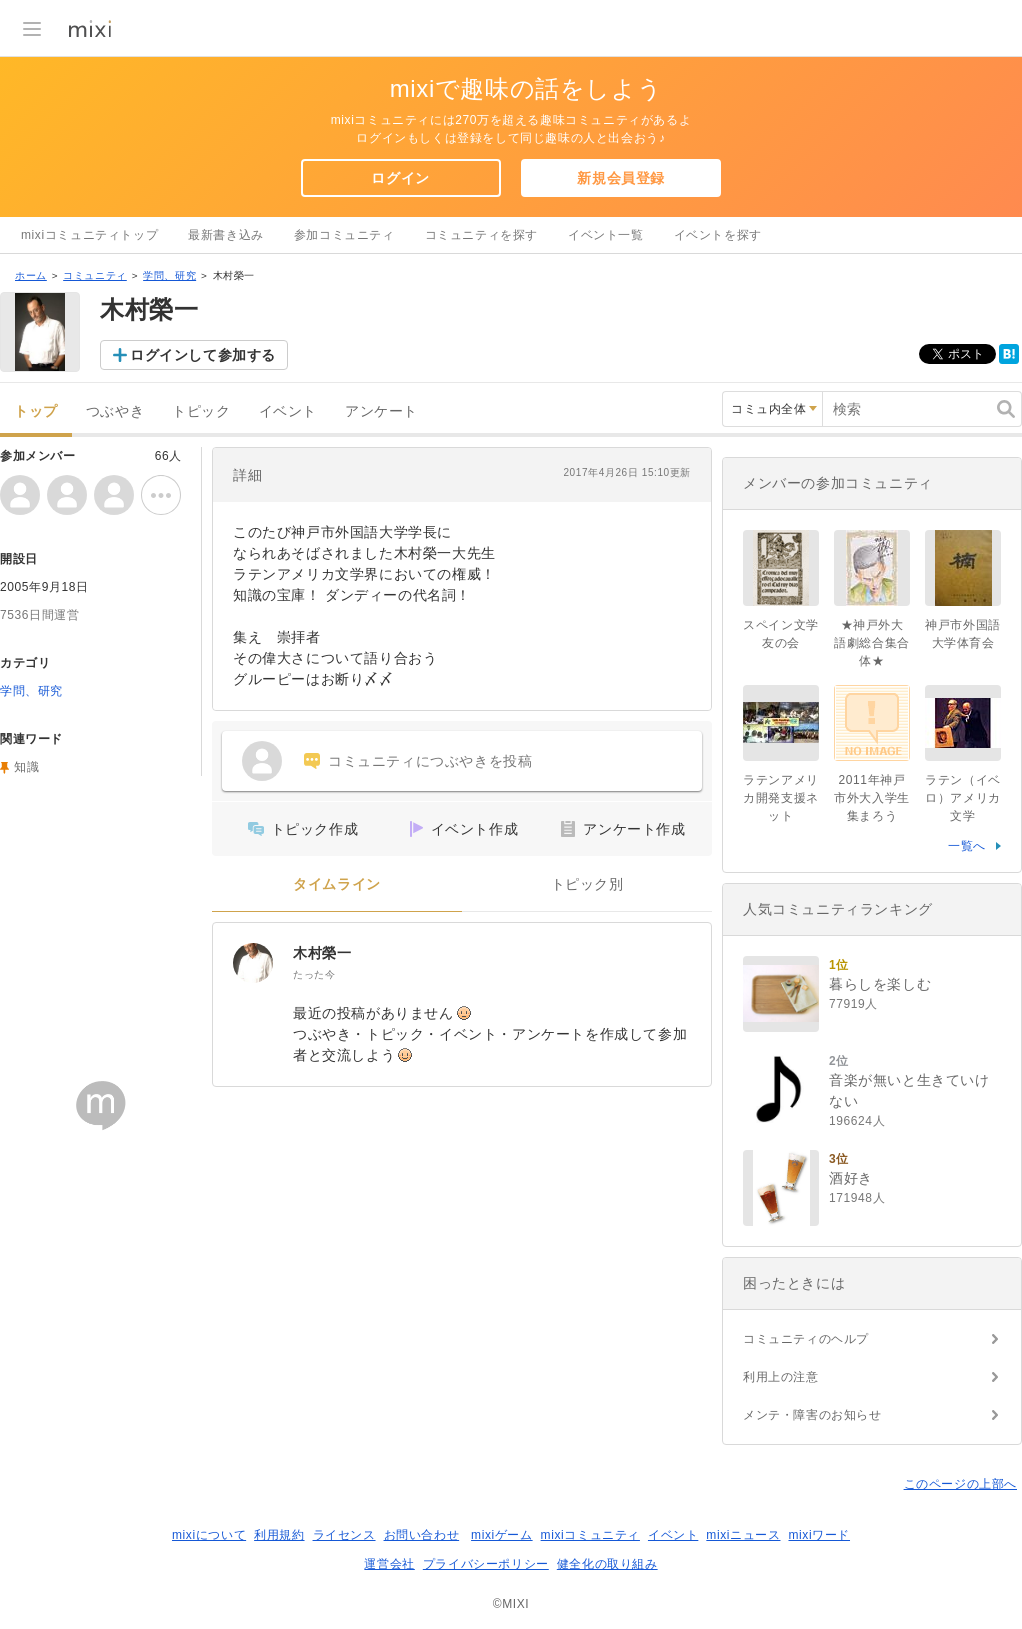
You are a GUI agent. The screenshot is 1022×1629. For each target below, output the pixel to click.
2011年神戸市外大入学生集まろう (872, 798)
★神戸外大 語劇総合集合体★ (872, 643)
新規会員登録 (621, 178)
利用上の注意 (781, 1377)
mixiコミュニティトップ (89, 235)
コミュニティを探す (481, 235)
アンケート (381, 411)
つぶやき (115, 411)
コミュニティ (95, 275)
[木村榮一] (253, 963)
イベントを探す (718, 235)
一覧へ (967, 846)
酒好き (851, 1178)
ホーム (31, 275)
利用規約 (279, 1535)
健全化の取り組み (607, 1564)
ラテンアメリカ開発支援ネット (781, 798)
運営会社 (389, 1564)
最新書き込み (226, 235)
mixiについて (209, 1535)
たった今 (314, 974)
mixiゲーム (502, 1535)
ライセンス (344, 1535)
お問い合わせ (422, 1535)
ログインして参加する (203, 355)
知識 (26, 767)
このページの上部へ (960, 1484)
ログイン (400, 178)
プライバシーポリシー (486, 1564)
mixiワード (819, 1535)
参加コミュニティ (344, 235)
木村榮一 (322, 953)
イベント (288, 411)
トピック (201, 411)
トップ (36, 411)
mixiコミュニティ (590, 1535)
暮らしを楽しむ (880, 984)
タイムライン (337, 884)
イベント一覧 (606, 235)
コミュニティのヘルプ (806, 1339)
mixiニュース (743, 1535)
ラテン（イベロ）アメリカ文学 (963, 798)
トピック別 (587, 884)
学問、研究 (169, 275)
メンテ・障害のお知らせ (812, 1415)
